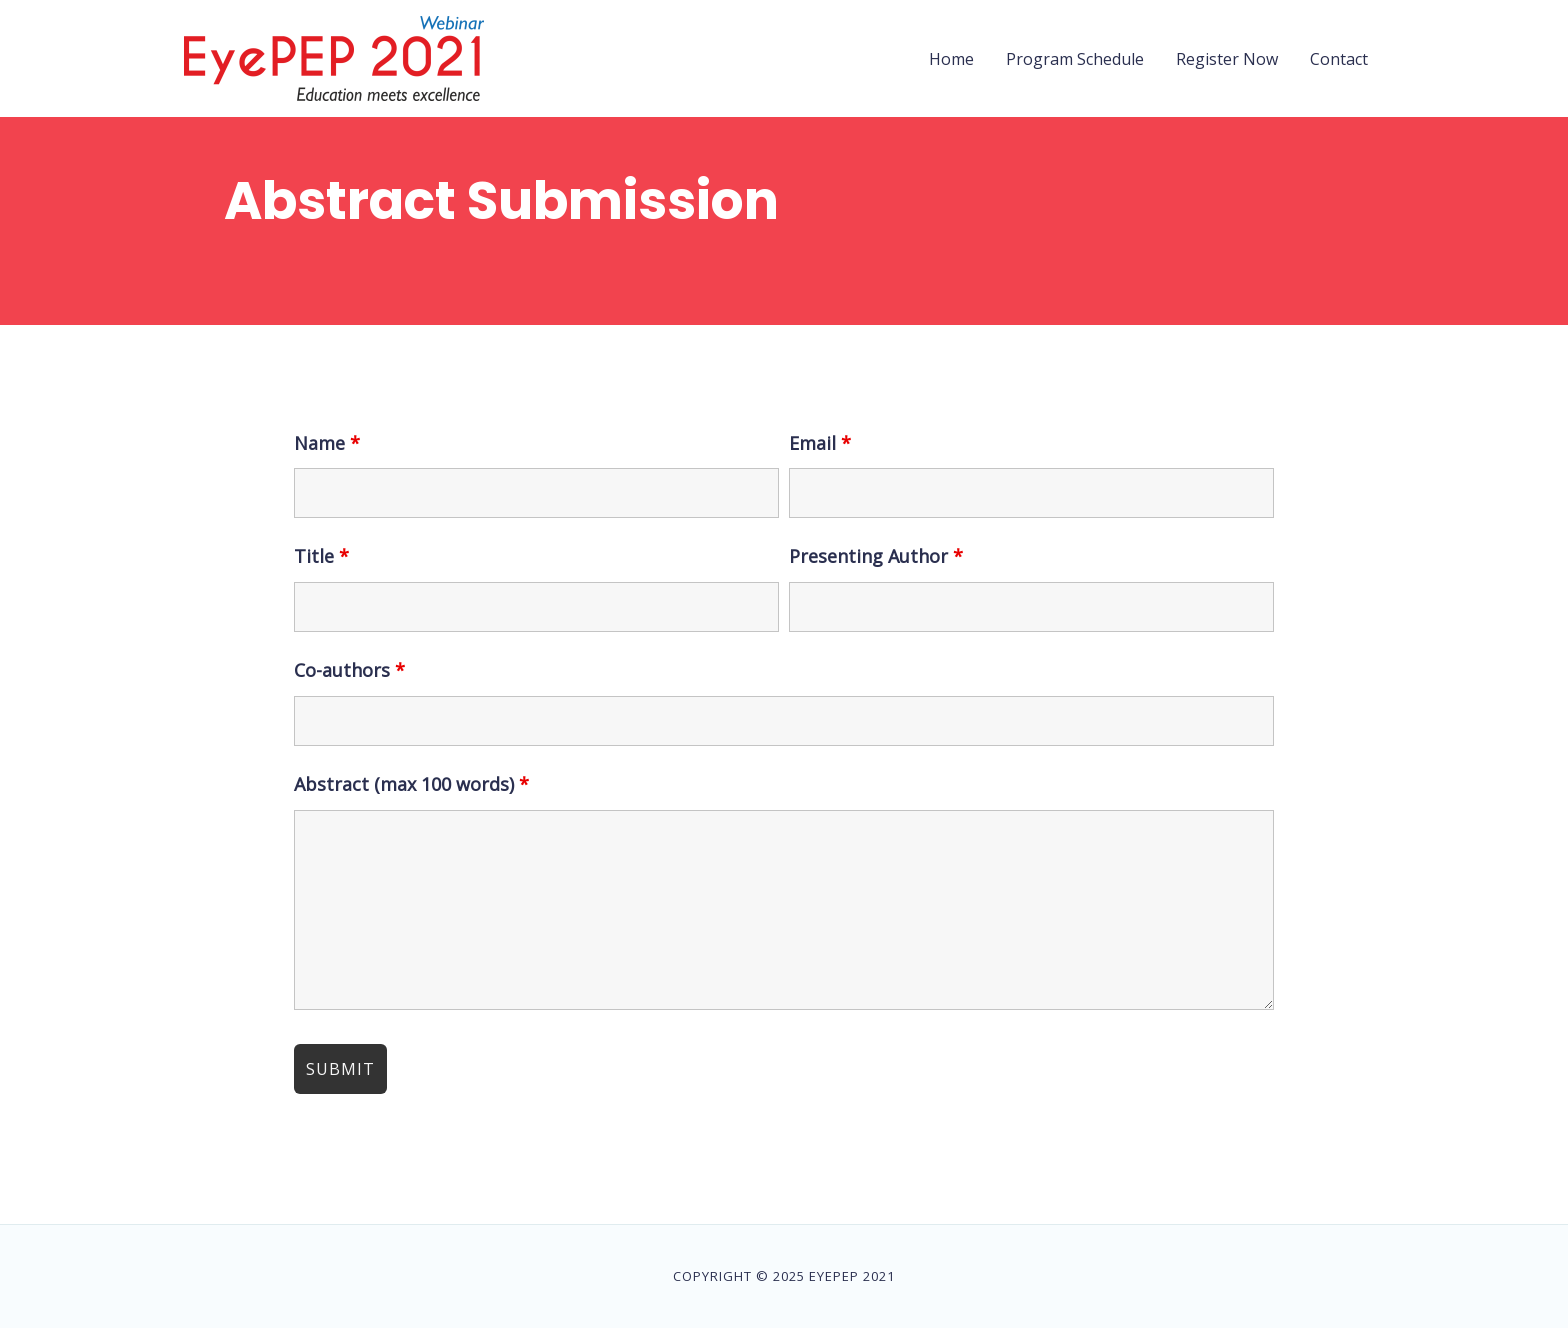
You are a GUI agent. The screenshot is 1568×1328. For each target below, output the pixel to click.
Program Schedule (1075, 59)
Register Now (1227, 59)
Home (951, 59)
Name (327, 443)
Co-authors (349, 670)
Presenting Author (876, 556)
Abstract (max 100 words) (411, 784)
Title (321, 556)
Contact (1339, 59)
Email (820, 443)
